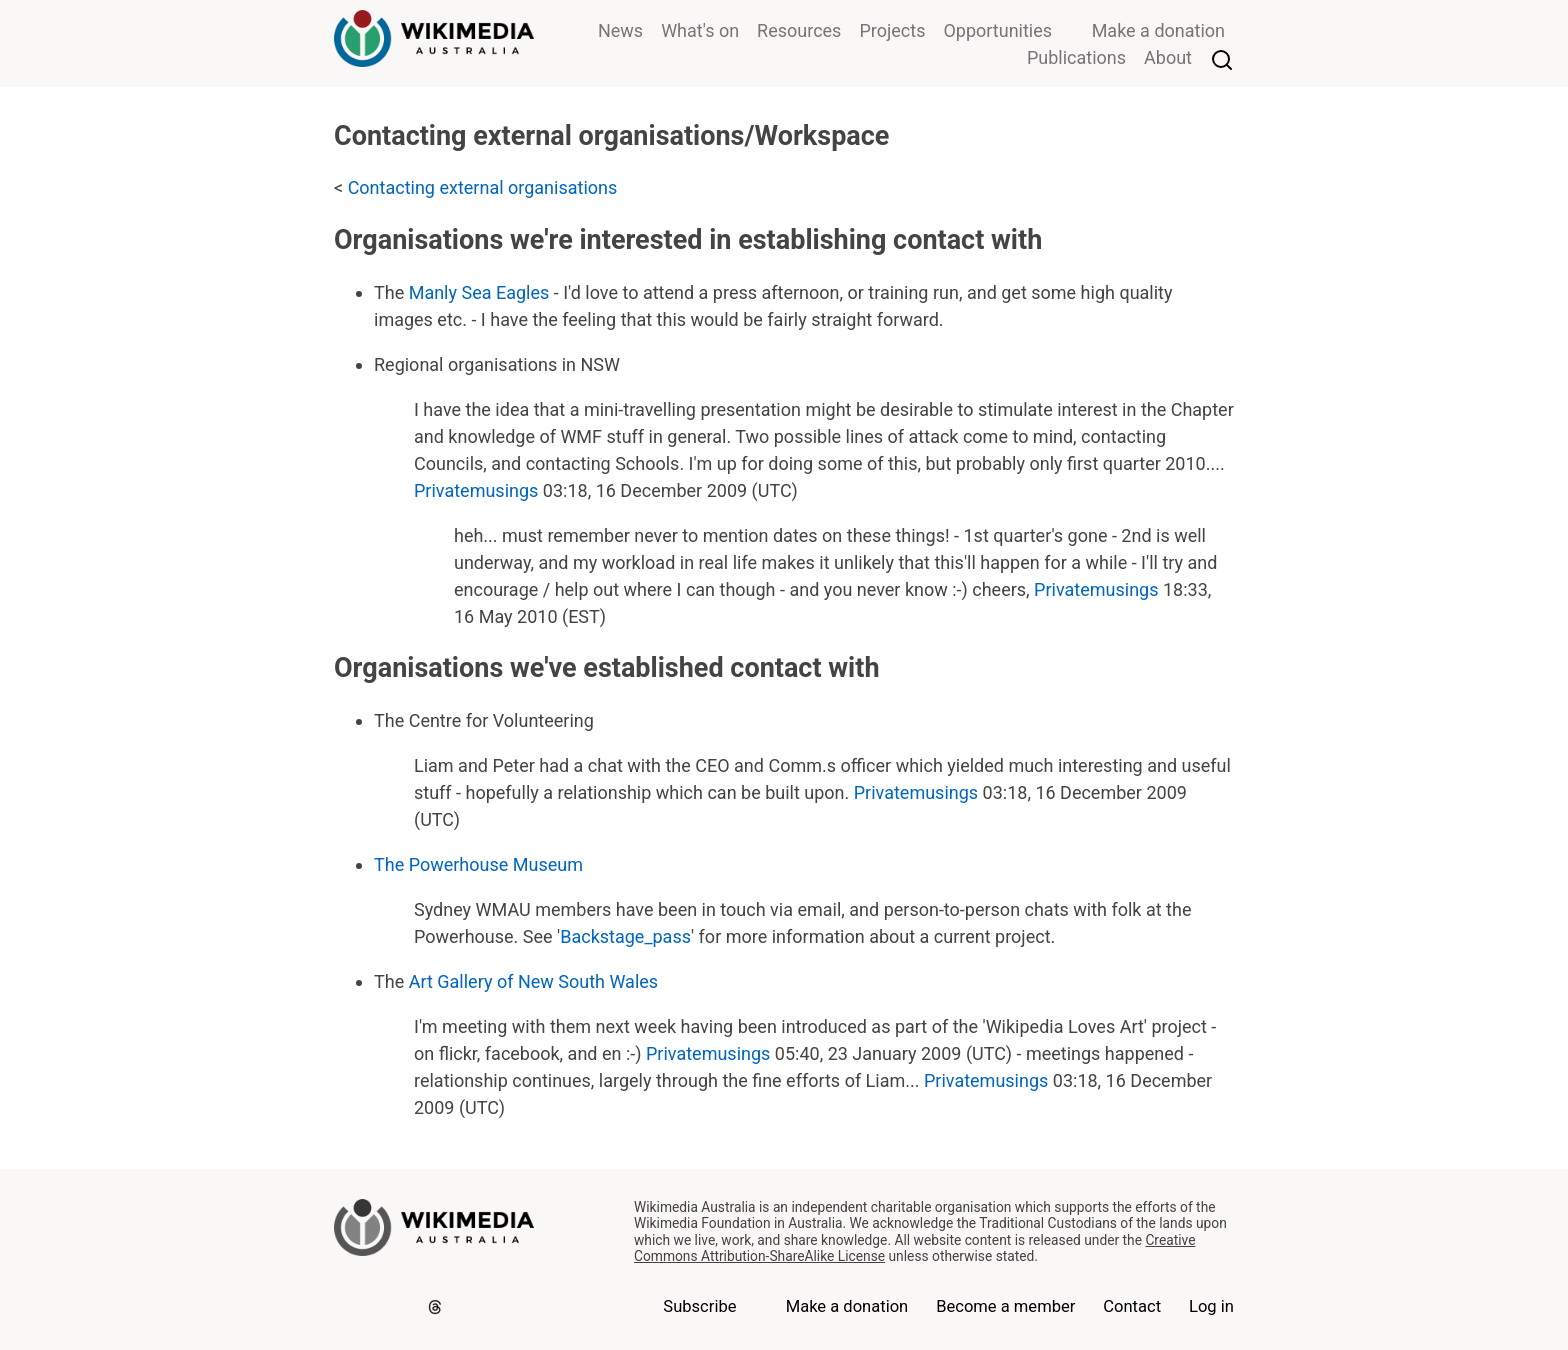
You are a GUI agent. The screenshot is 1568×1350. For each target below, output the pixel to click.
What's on (700, 30)
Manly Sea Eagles (479, 292)
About (1168, 57)
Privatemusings (476, 490)
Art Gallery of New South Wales (533, 981)
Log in (1211, 1306)
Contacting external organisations (483, 187)
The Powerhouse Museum (478, 864)
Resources (799, 30)
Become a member (1005, 1306)
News (620, 30)
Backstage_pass (625, 936)
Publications (1076, 57)
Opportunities (997, 30)
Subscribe (699, 1306)
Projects (892, 30)
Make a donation (1158, 30)
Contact (1132, 1306)
